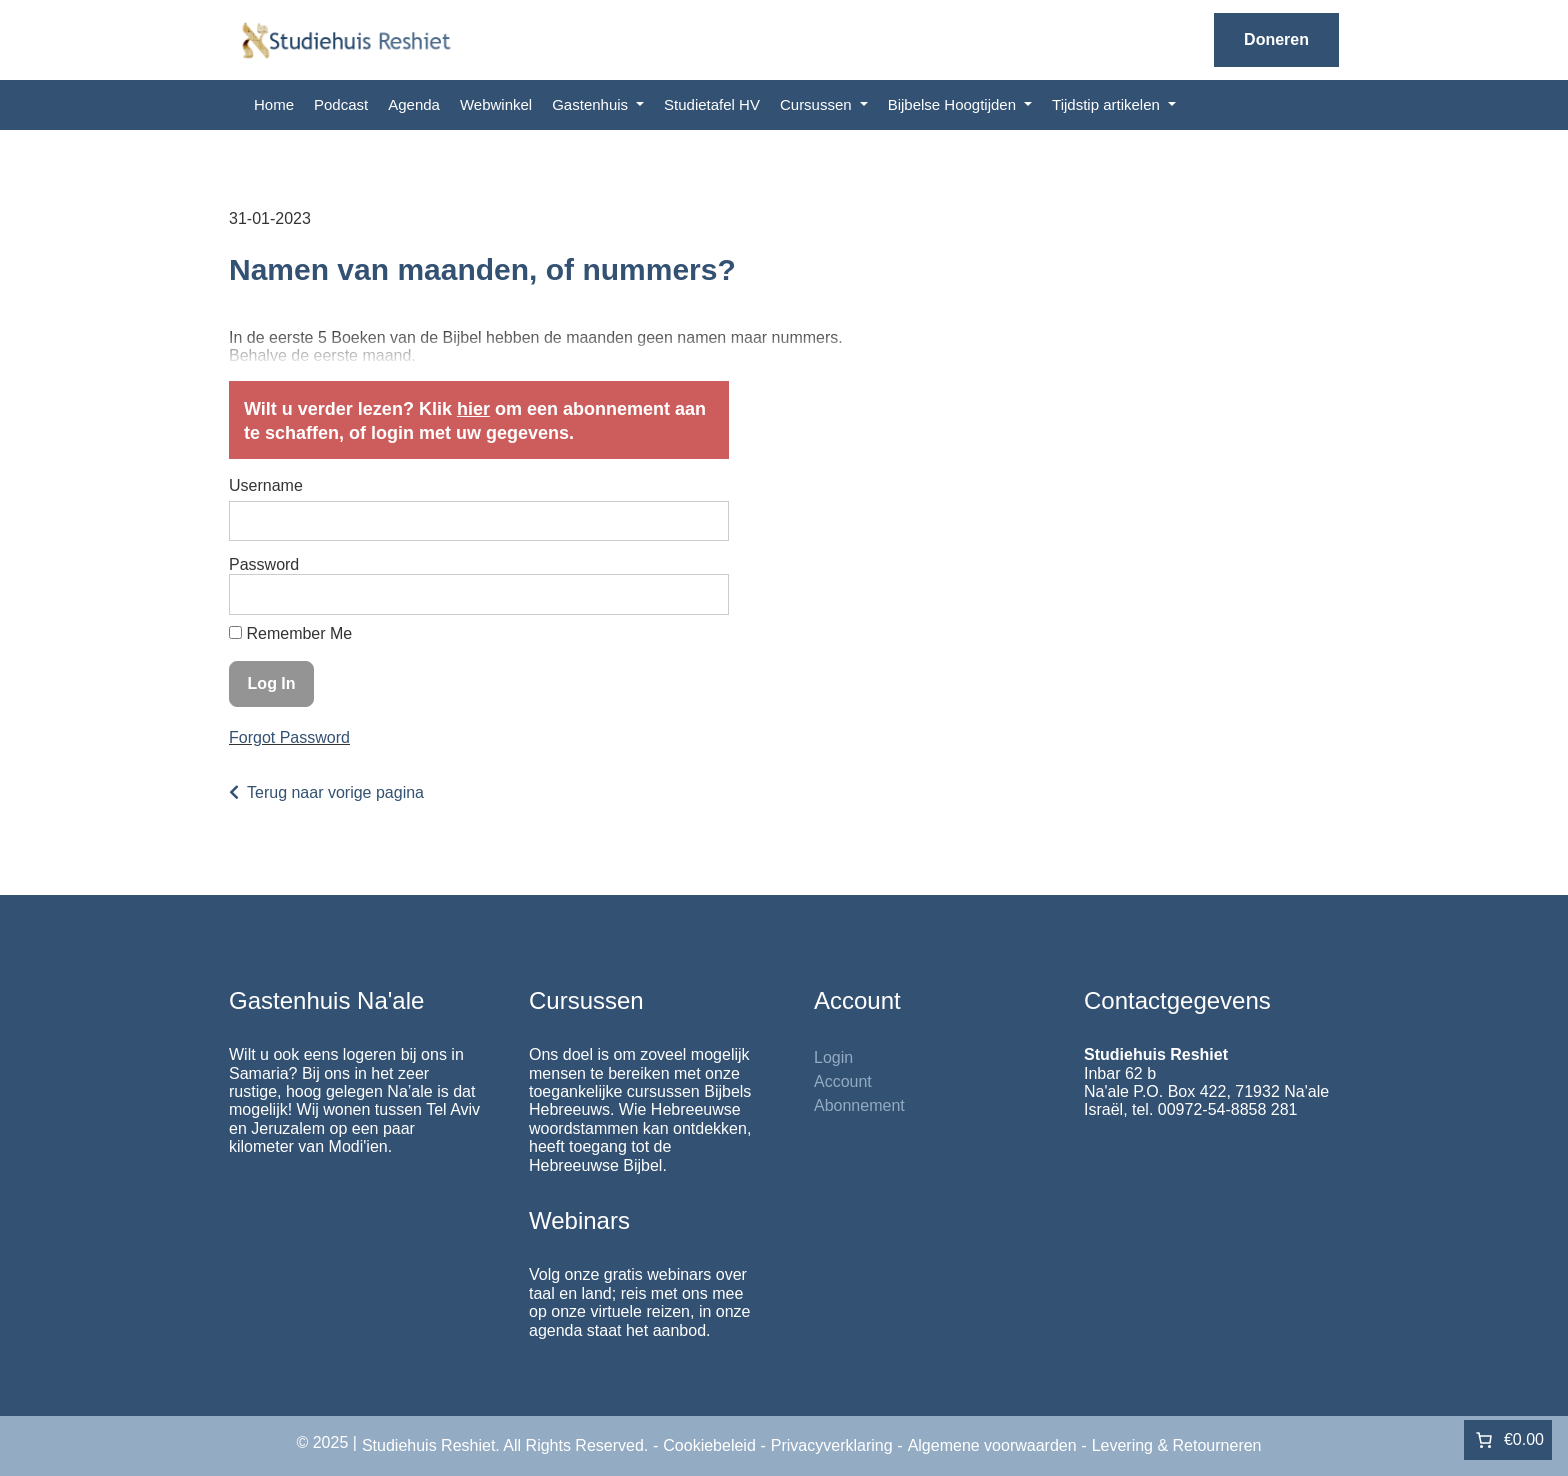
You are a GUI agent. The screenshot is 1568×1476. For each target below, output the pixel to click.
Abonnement (859, 1105)
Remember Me (290, 633)
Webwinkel (496, 104)
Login (833, 1057)
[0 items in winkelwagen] (1508, 1440)
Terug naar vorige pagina (335, 792)
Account (843, 1081)
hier (473, 409)
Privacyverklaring (832, 1445)
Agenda (414, 104)
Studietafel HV (712, 104)
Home (274, 104)
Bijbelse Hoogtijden (954, 104)
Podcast (341, 104)
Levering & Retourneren (1177, 1445)
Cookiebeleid (709, 1445)
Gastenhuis (592, 104)
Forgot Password (289, 737)
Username (266, 485)
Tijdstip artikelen (1108, 104)
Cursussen (818, 104)
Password (264, 564)
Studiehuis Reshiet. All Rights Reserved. (505, 1445)
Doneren (1276, 39)
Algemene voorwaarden (992, 1445)
